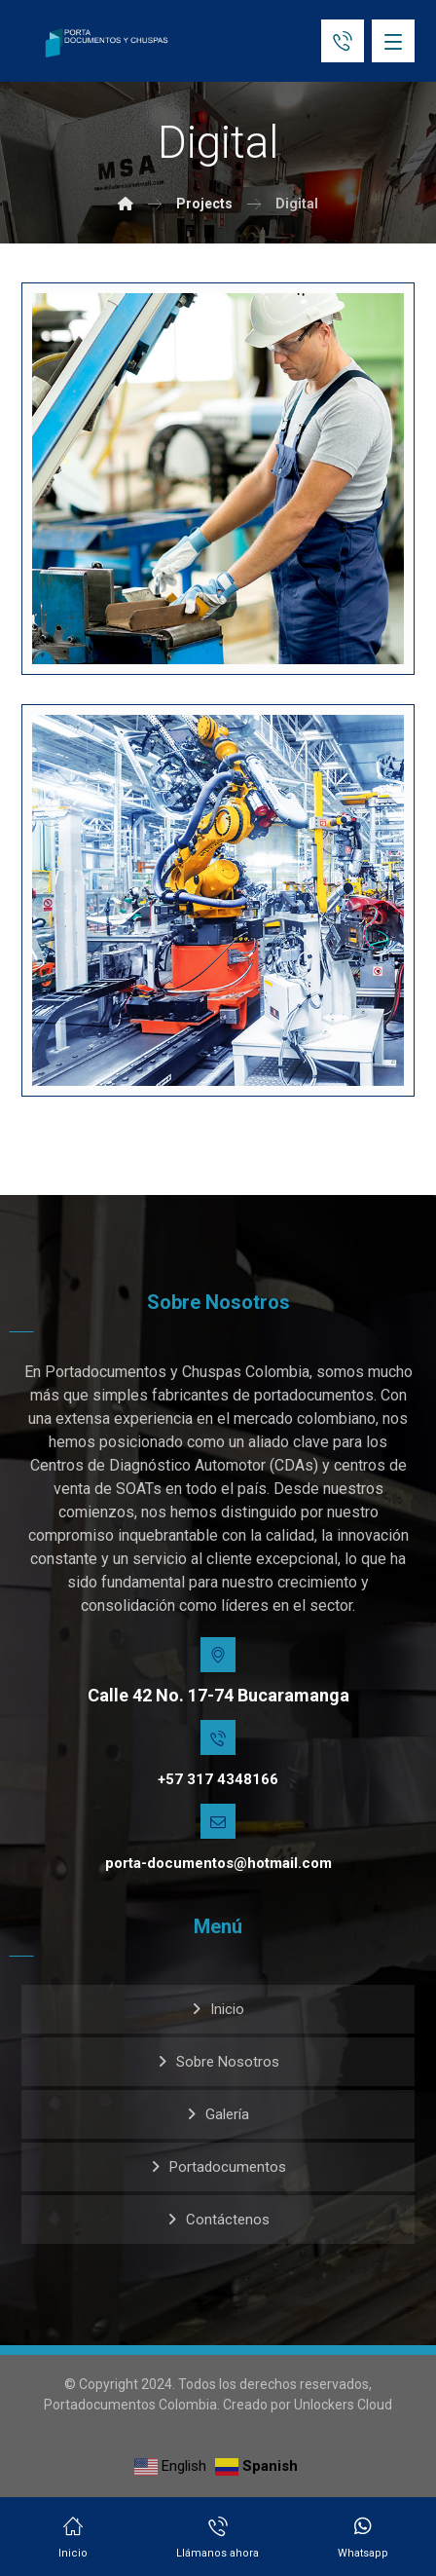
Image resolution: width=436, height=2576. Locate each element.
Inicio (227, 2009)
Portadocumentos (227, 2167)
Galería (227, 2114)
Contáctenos (228, 2219)
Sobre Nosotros (227, 2062)
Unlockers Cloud (343, 2404)
